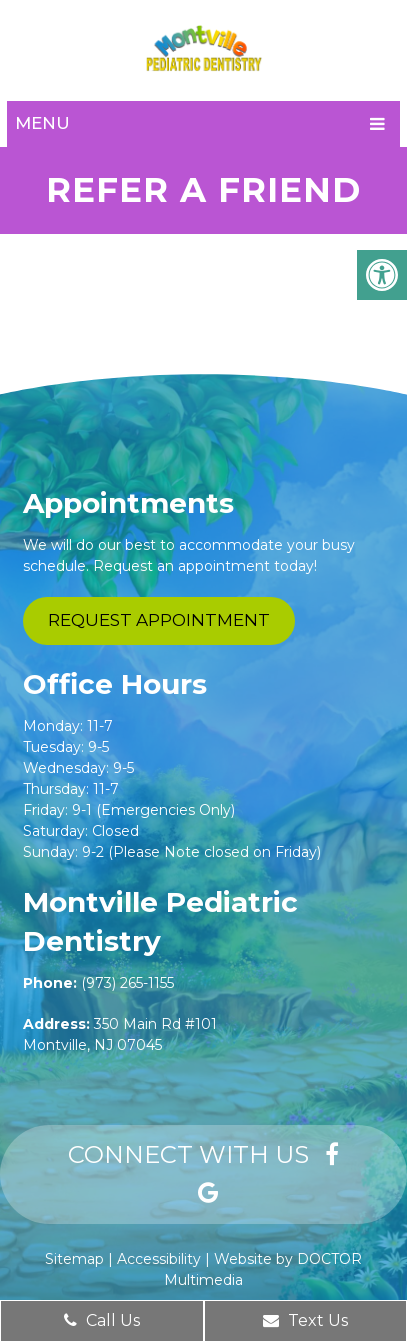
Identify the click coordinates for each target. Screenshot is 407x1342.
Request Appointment (159, 620)
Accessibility (159, 1259)
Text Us (305, 1320)
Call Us (102, 1320)
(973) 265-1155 (127, 983)
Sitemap (74, 1259)
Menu (42, 123)
